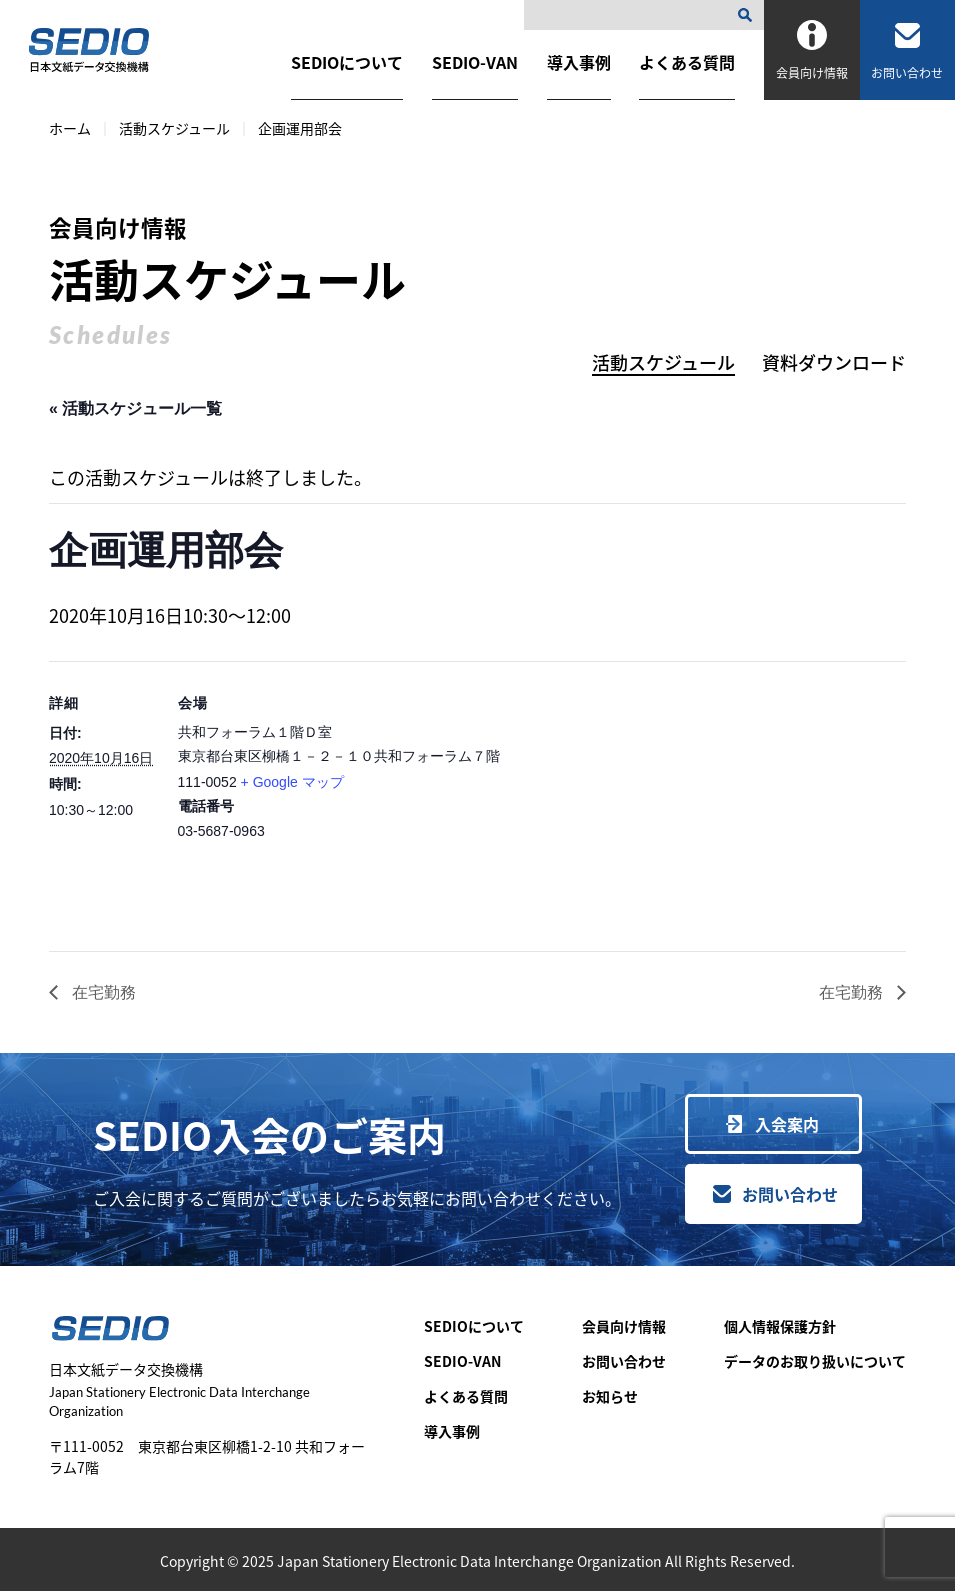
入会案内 (787, 1124)
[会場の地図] (709, 799)
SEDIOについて (347, 62)
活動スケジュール (174, 128)
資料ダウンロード (834, 362)
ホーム (70, 128)
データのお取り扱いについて (815, 1361)
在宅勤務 (102, 992)
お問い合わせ (790, 1194)
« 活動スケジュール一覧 (135, 408)
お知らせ (610, 1396)
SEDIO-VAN (475, 62)
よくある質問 (687, 62)
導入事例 (579, 62)
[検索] (749, 15)
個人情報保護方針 (780, 1326)
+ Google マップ (292, 782)
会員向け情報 (624, 1326)
